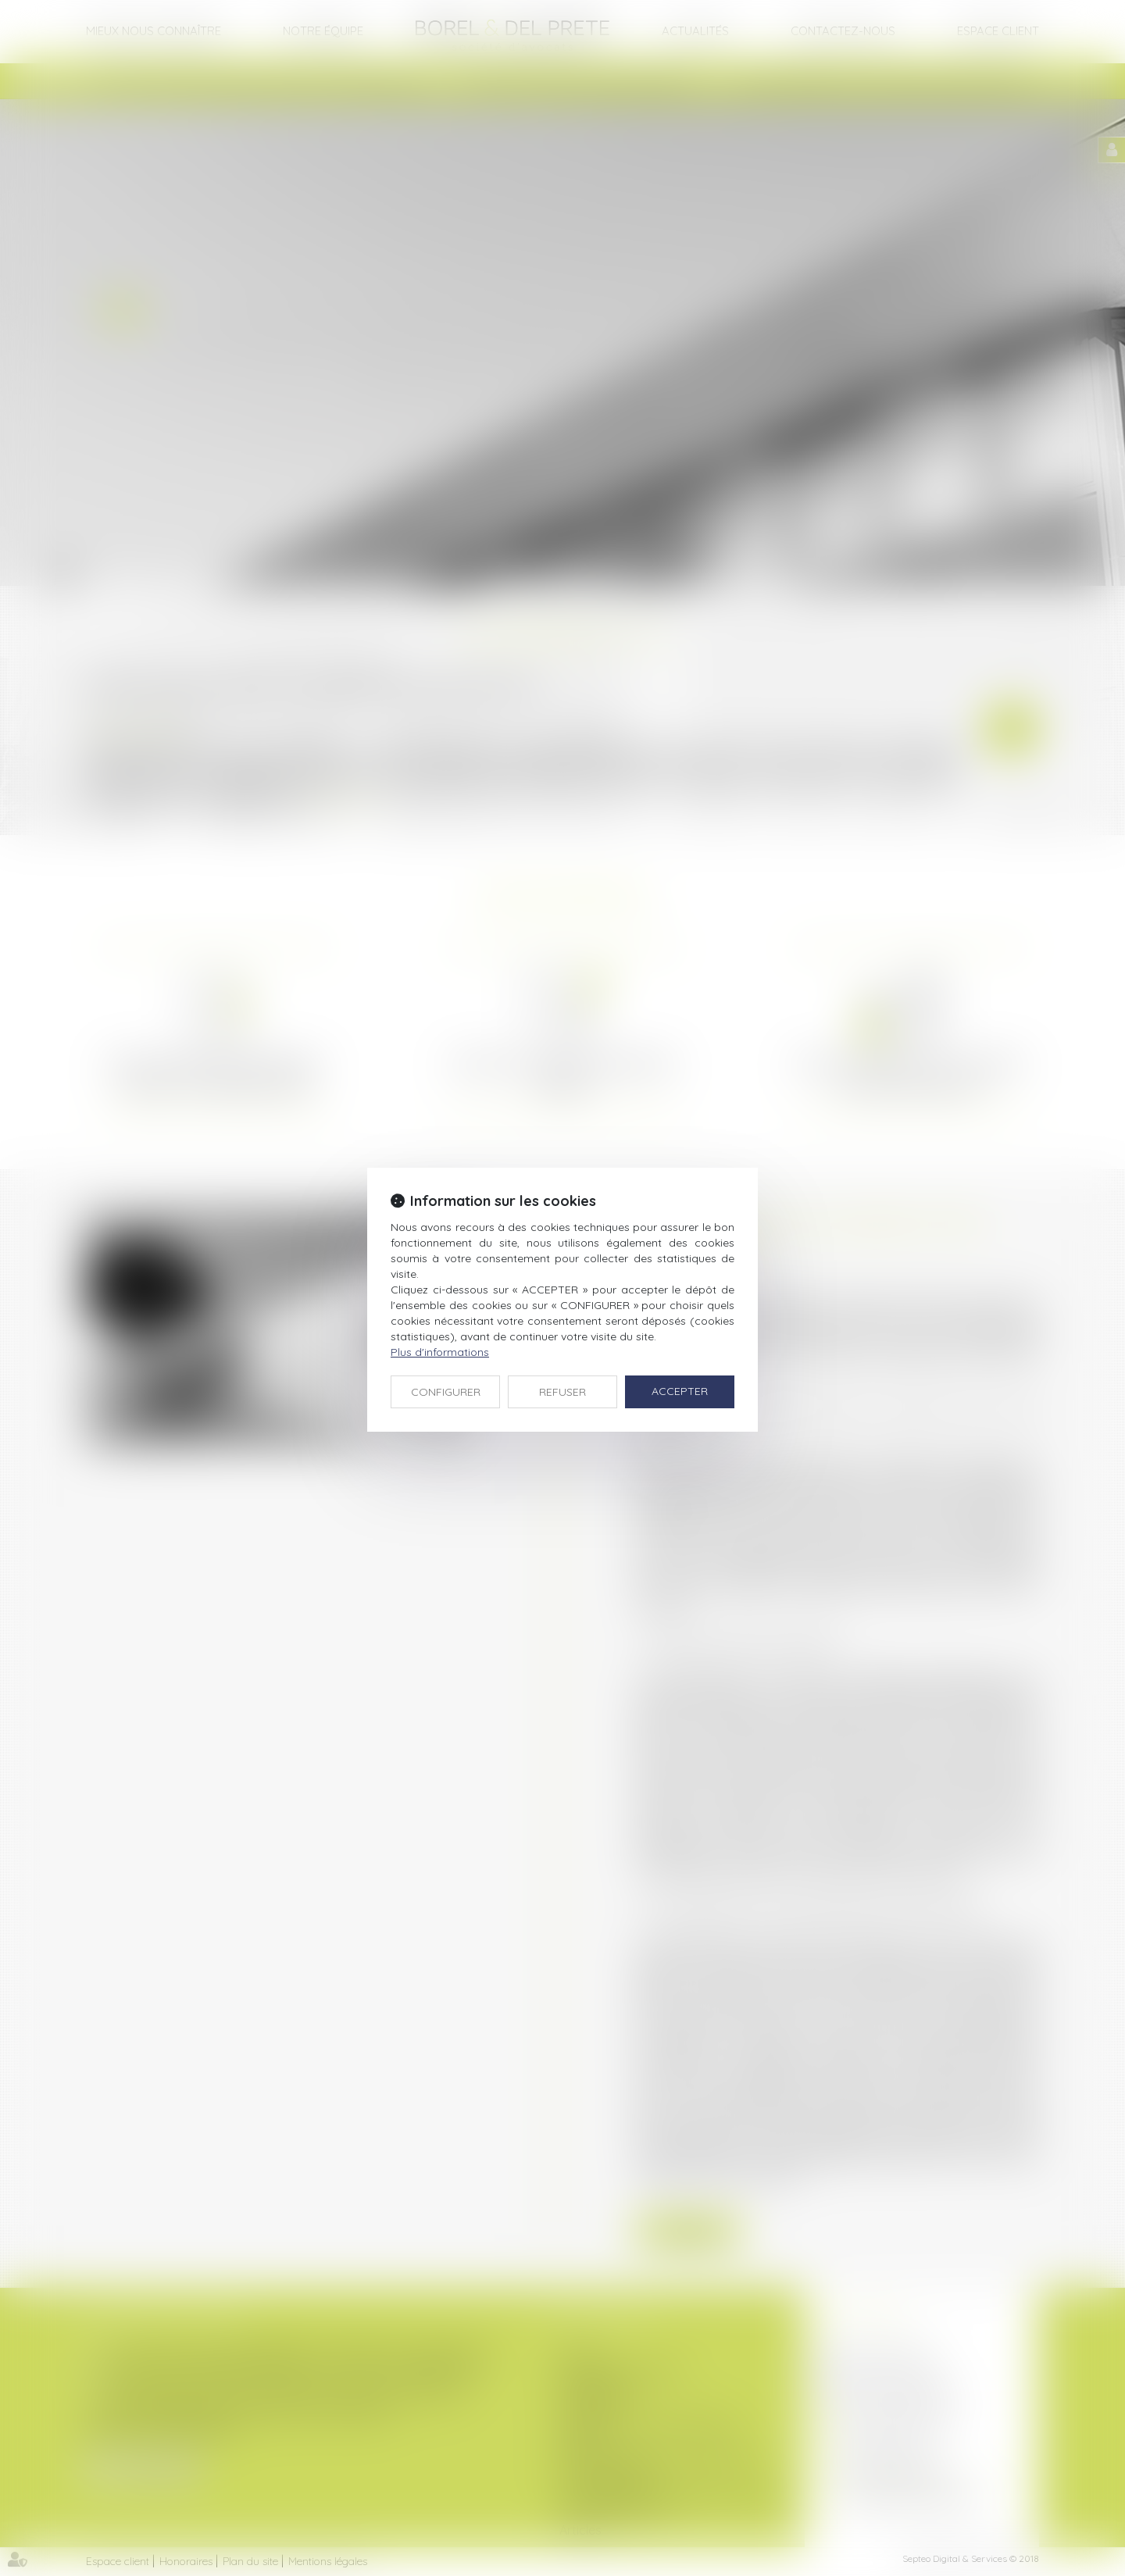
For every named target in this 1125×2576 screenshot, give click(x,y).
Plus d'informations (440, 1352)
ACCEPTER (680, 1391)
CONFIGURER (445, 1392)
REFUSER (562, 1392)
